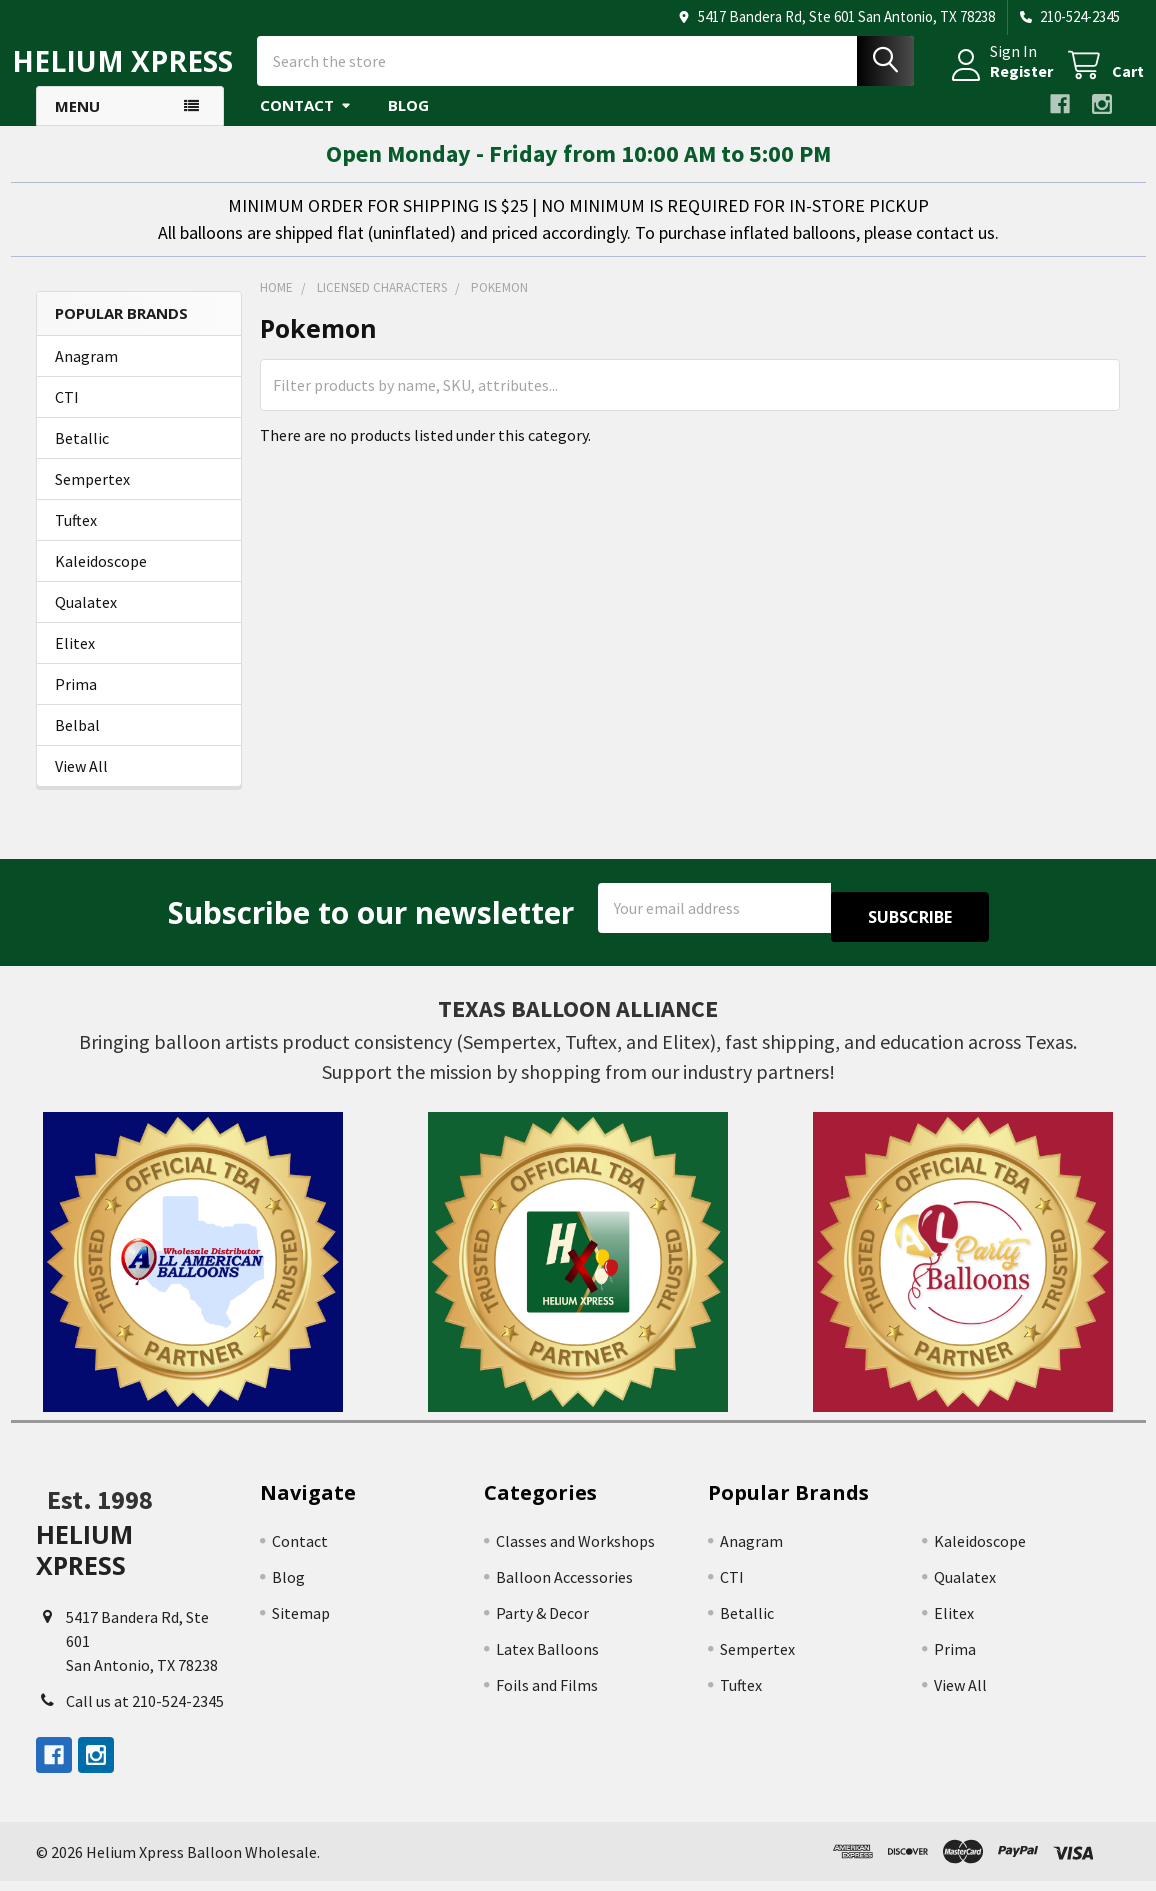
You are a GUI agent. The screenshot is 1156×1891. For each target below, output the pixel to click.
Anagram (86, 374)
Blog (408, 123)
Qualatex (86, 620)
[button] (193, 1271)
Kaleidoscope (101, 579)
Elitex (75, 661)
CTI (67, 415)
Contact (306, 123)
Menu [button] (77, 124)
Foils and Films (547, 1694)
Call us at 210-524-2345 (145, 1711)
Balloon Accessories (564, 1586)
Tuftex (76, 538)
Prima (76, 702)
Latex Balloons (547, 1658)
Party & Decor (542, 1622)
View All (81, 784)
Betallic (82, 456)
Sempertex (92, 497)
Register (997, 83)
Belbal (77, 743)
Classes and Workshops (575, 1550)
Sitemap (301, 1622)
